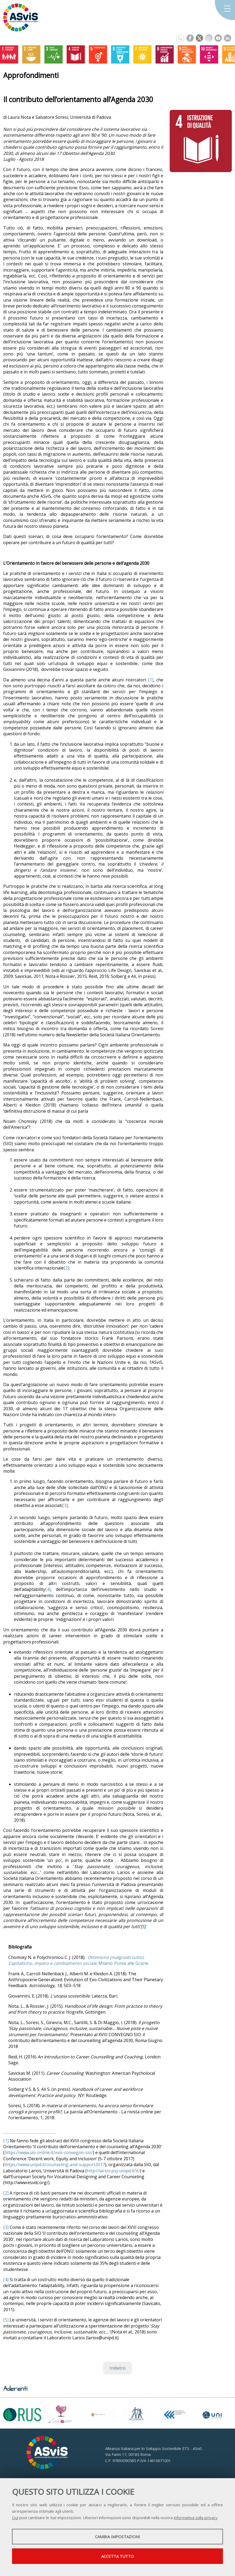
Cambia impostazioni (117, 2536)
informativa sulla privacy (196, 2517)
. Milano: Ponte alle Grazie (78, 1960)
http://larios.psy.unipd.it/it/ (113, 2171)
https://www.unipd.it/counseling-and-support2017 (55, 2164)
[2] (66, 1268)
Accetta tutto (117, 2556)
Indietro (117, 2368)
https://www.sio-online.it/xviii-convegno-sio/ (49, 2152)
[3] (65, 1505)
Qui (15, 2517)
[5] (6, 2320)
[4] (48, 1589)
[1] (150, 680)
